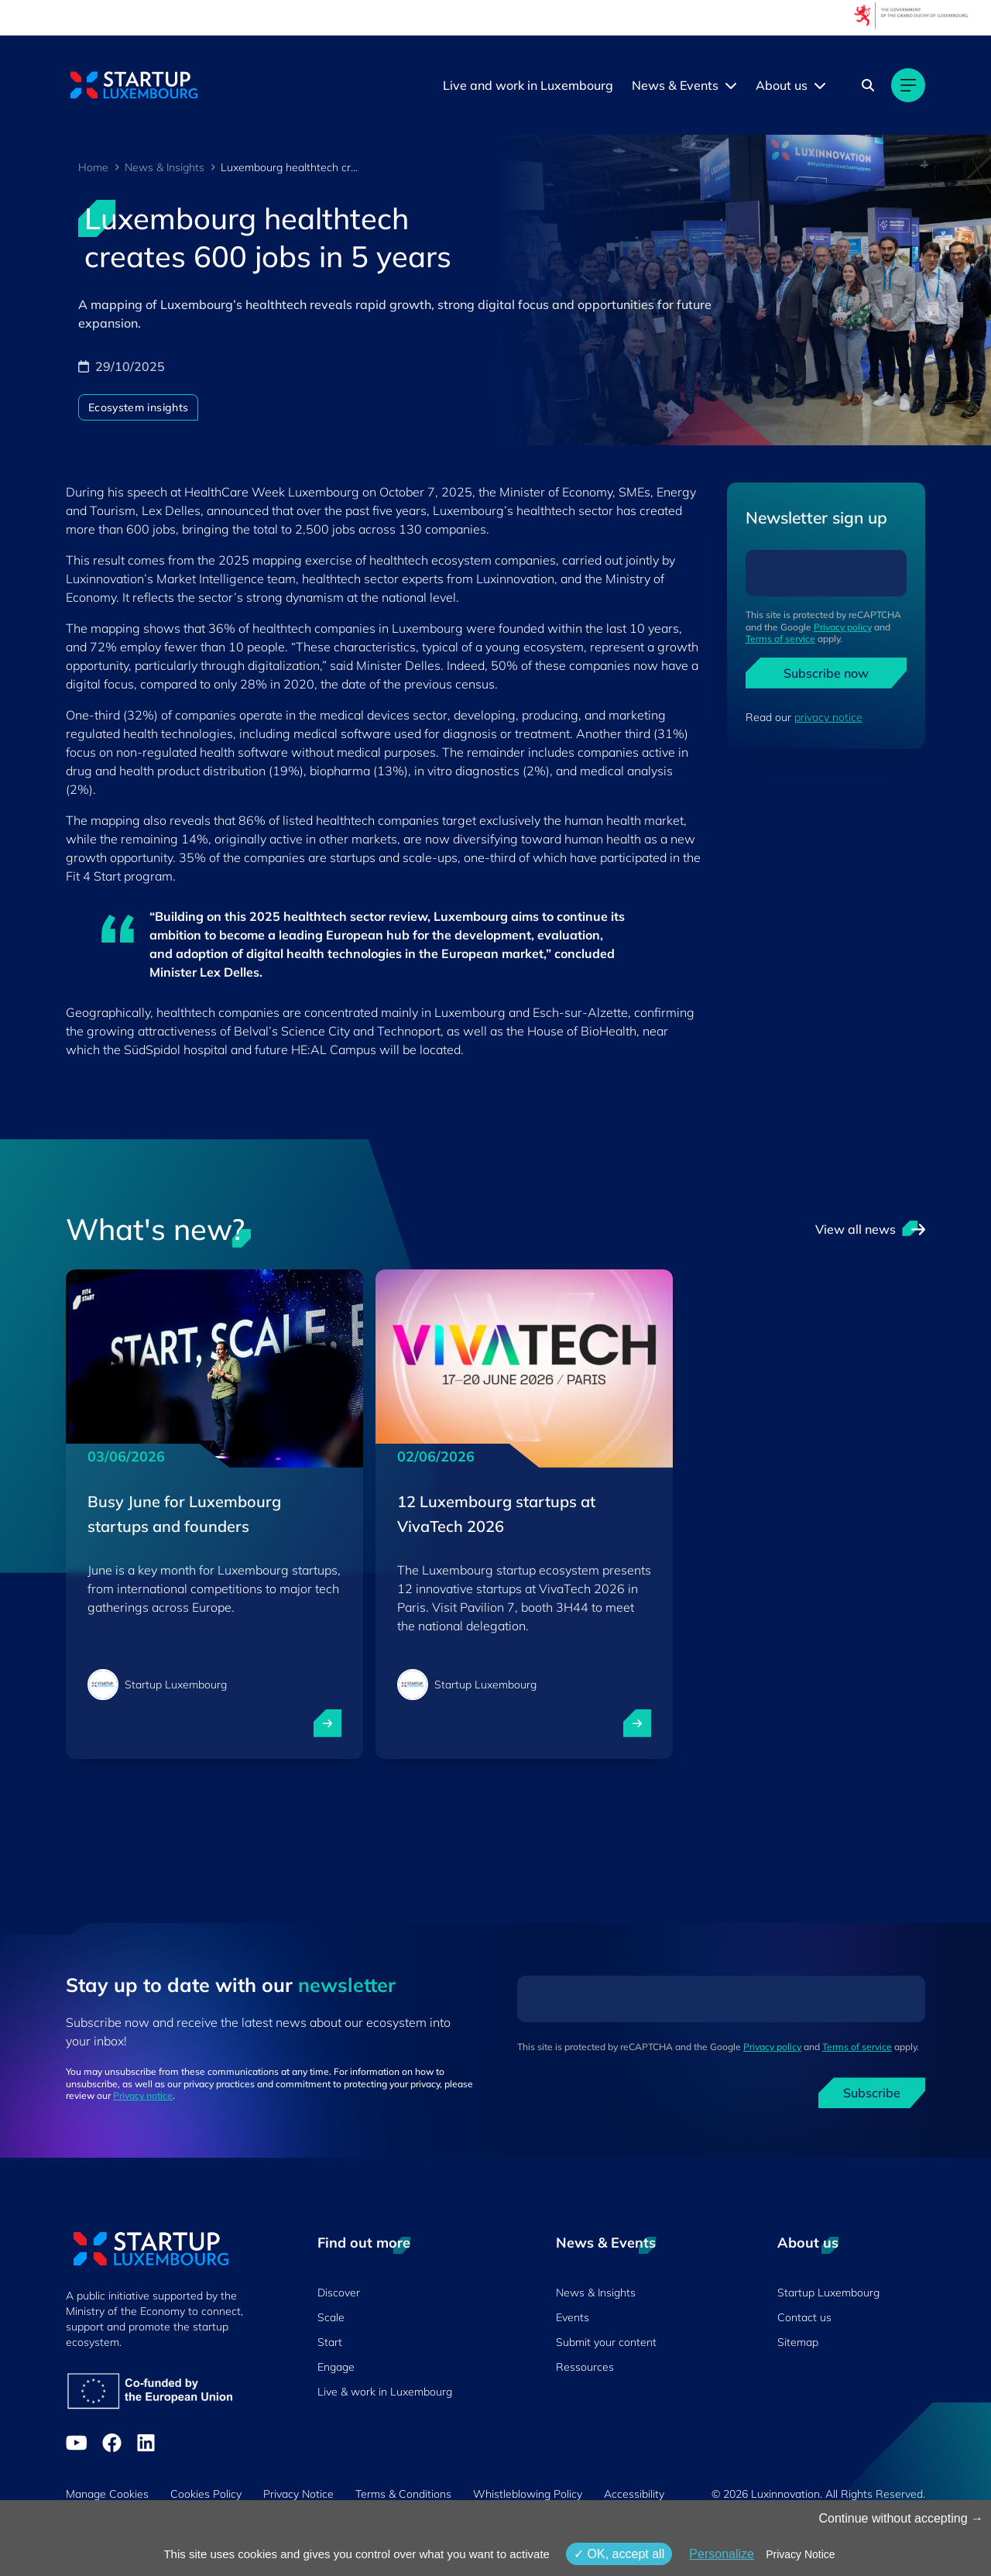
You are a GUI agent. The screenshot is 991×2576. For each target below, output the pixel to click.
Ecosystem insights (138, 407)
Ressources (585, 2367)
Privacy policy (843, 627)
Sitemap (797, 2342)
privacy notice (828, 717)
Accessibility (634, 2494)
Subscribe (871, 2092)
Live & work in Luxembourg (384, 2392)
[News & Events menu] (731, 85)
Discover (338, 2293)
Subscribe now (826, 673)
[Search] (868, 85)
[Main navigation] (908, 85)
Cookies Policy (206, 2494)
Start (329, 2342)
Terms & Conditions (403, 2494)
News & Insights (164, 167)
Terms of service (780, 638)
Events (572, 2317)
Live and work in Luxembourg (528, 85)
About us (782, 85)
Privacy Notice (298, 2494)
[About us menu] (820, 85)
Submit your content (606, 2342)
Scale (331, 2317)
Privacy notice (143, 2095)
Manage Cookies (107, 2494)
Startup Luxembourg (828, 2293)
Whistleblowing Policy (527, 2494)
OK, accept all (619, 2554)
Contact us (804, 2317)
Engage (336, 2367)
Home (93, 167)
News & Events (675, 85)
